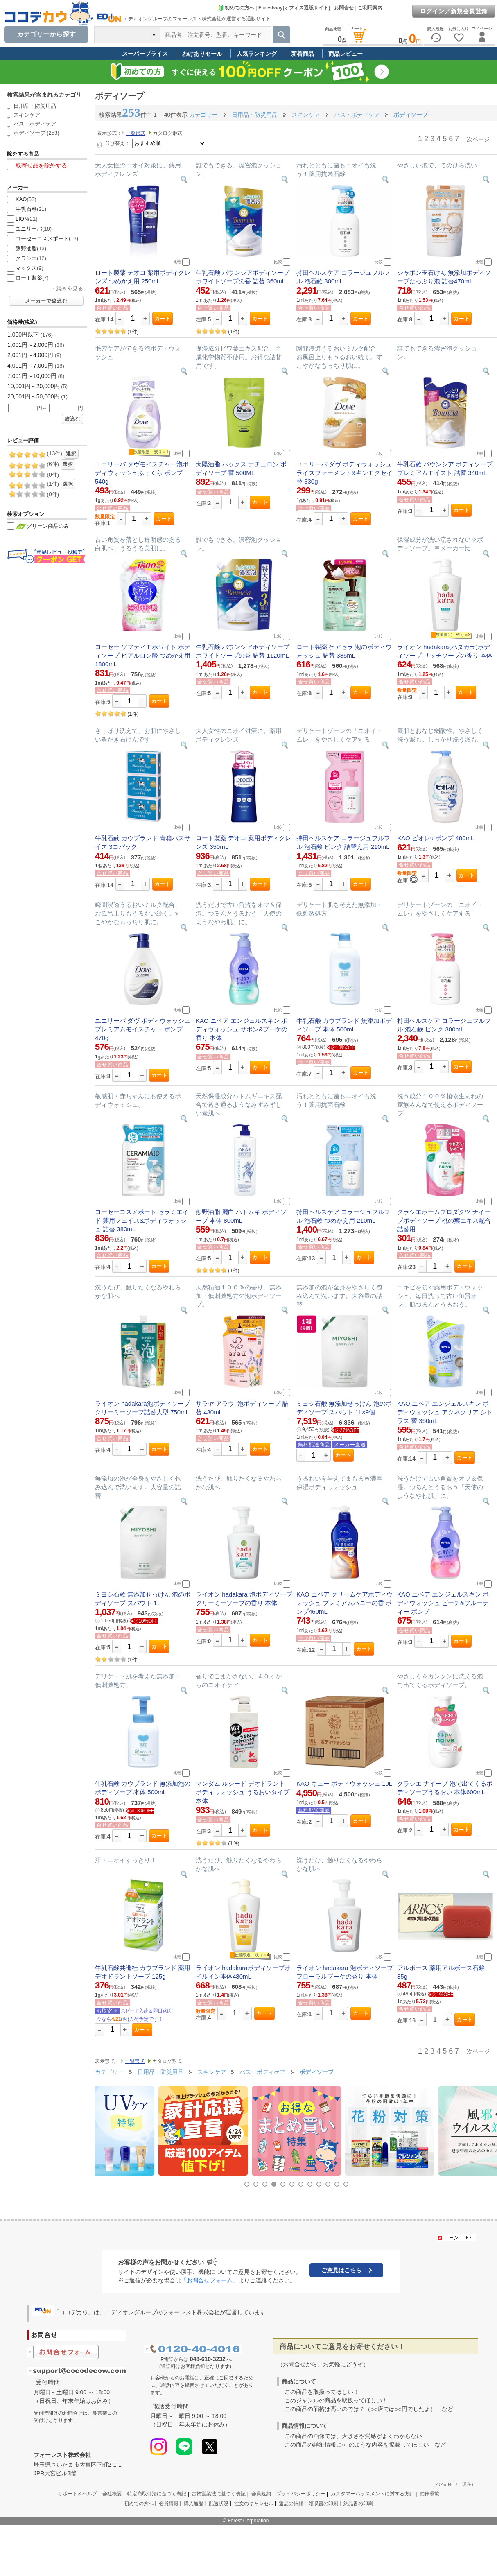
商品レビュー (345, 53)
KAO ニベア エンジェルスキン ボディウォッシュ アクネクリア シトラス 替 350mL (444, 1412)
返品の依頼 (291, 2503)
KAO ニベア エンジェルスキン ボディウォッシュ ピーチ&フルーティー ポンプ (443, 1603)
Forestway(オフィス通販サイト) (294, 8)
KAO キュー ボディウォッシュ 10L (344, 1783)
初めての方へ (236, 8)
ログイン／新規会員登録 (454, 11)
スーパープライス (145, 53)
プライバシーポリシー (300, 2494)
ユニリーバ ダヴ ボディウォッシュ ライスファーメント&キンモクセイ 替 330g (344, 473)
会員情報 (168, 2503)
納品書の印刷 (358, 2503)
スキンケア (27, 115)
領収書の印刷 (323, 2503)
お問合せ (344, 8)
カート (163, 318)
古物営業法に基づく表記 (219, 2494)
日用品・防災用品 (35, 106)
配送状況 (218, 2503)
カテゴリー (203, 114)
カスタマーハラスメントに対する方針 (372, 2494)
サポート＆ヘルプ (77, 2494)
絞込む (73, 419)
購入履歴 (193, 2503)
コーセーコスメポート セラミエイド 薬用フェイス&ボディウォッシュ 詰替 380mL (142, 1220)
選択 (71, 454)
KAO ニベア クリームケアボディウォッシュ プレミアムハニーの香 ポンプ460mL (344, 1603)
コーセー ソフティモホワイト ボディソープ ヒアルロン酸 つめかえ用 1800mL (142, 655)
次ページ (478, 139)
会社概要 (112, 2494)
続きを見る (69, 288)
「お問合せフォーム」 (209, 2280)
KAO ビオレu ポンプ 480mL (435, 838)
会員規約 (261, 2494)
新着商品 (302, 53)
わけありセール (202, 53)
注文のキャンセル (253, 2503)
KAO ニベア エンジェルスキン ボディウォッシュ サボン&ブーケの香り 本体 (241, 1029)
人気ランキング (257, 53)
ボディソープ (29, 133)
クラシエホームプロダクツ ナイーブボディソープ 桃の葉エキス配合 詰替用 (444, 1220)
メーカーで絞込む (46, 301)
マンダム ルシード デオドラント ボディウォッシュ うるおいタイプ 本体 (242, 1792)
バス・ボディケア (35, 124)
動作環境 (429, 2494)
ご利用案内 (370, 8)
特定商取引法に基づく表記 (156, 2494)
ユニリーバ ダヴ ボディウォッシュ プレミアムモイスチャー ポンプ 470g (142, 1029)
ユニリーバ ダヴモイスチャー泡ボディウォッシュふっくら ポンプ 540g (142, 473)
